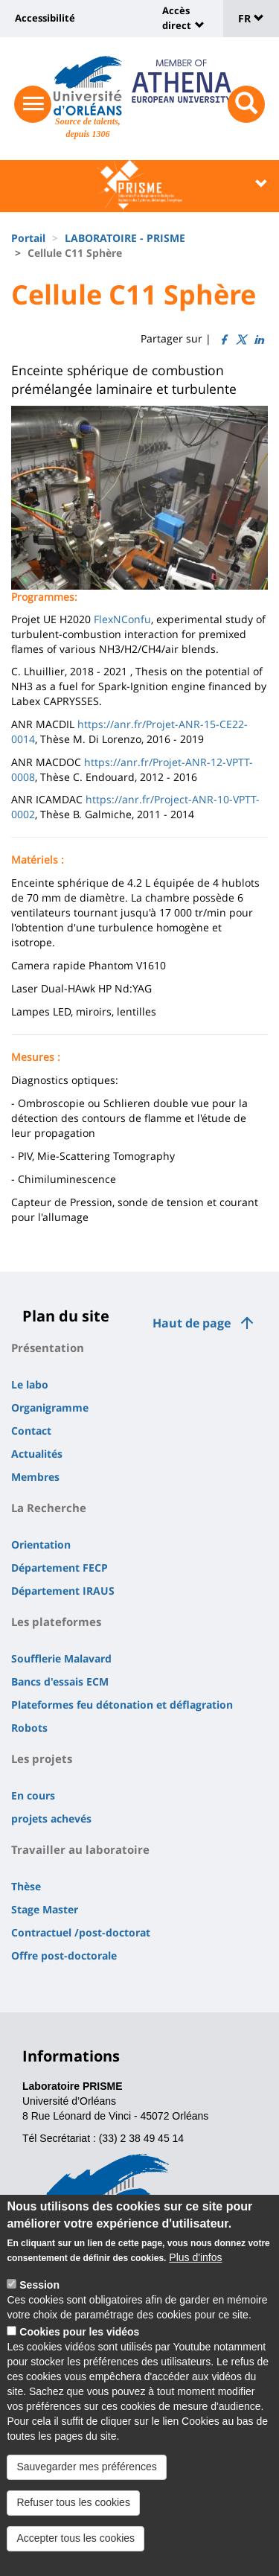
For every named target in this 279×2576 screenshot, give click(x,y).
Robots (29, 1728)
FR (251, 18)
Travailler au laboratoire (80, 1849)
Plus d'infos (195, 2276)
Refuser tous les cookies (73, 2521)
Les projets (41, 1758)
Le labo (29, 1384)
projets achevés (51, 1818)
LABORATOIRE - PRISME (125, 238)
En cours (33, 1795)
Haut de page (192, 1323)
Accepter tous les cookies (75, 2557)
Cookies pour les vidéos (79, 2350)
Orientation (41, 1544)
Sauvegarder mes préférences (86, 2485)
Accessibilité (45, 18)
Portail (28, 238)
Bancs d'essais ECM (60, 1681)
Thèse (26, 1886)
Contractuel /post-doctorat (80, 1932)
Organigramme (50, 1407)
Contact (31, 1431)
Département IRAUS (63, 1591)
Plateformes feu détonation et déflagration (122, 1704)
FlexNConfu (122, 619)
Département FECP (59, 1567)
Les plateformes (56, 1621)
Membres (35, 1477)
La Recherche (48, 1507)
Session (39, 2303)
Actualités (36, 1454)
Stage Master (44, 1909)
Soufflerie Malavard (61, 1658)
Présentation (47, 1347)
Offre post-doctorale (64, 1955)
